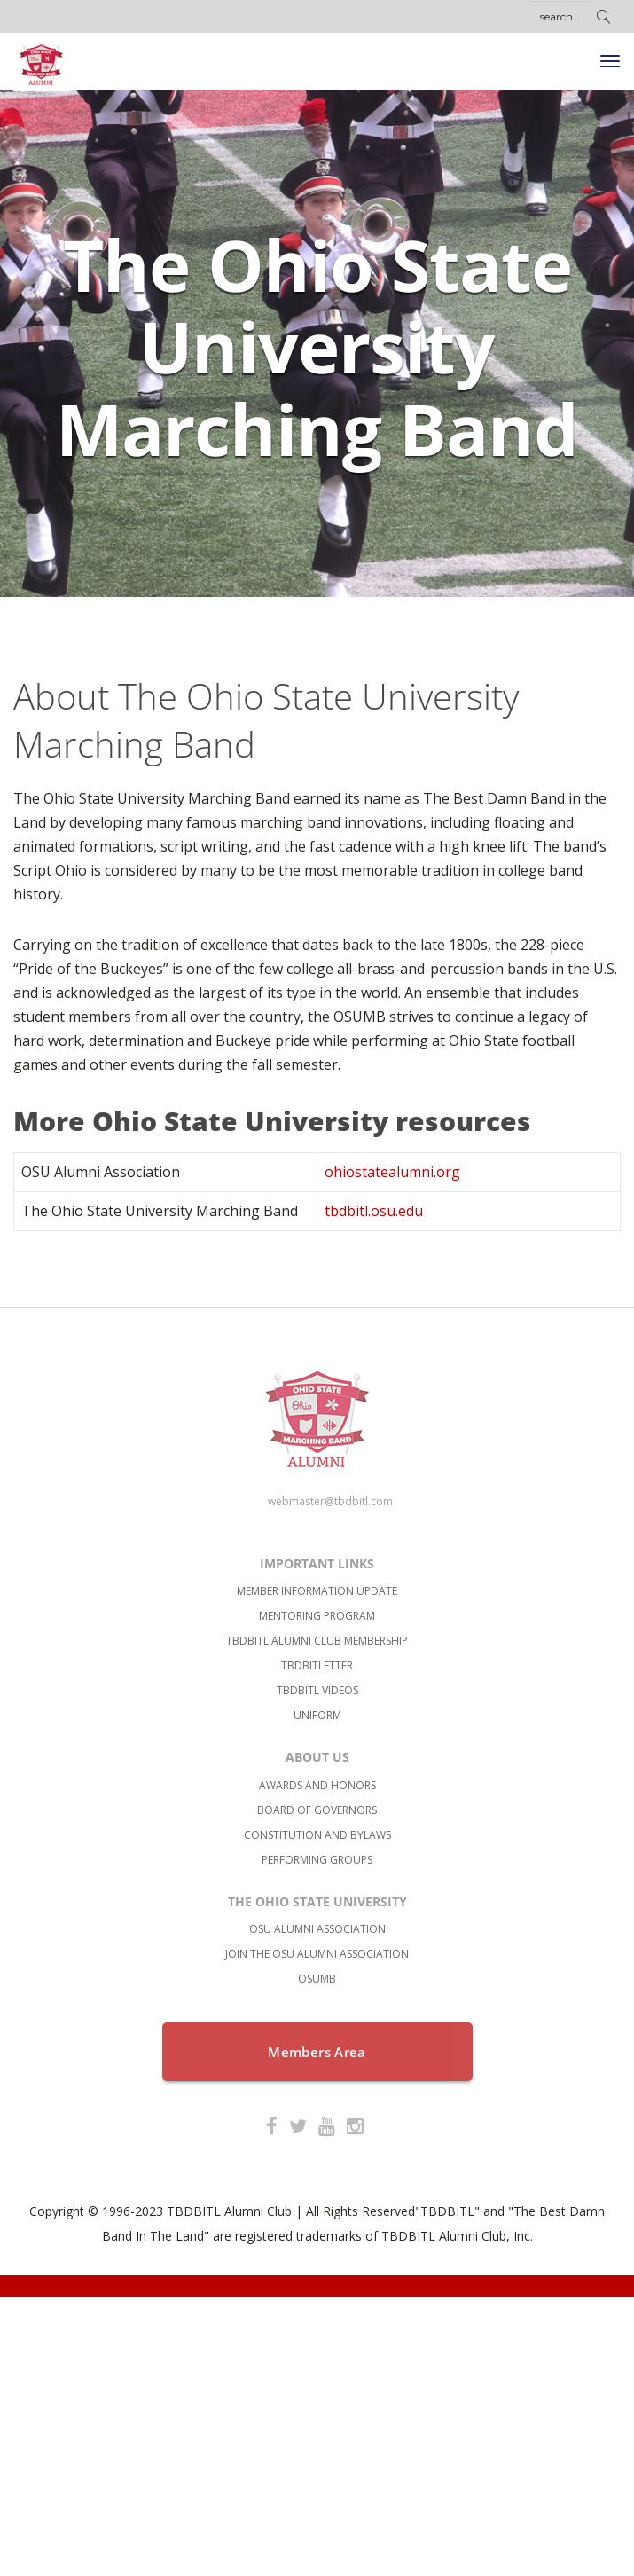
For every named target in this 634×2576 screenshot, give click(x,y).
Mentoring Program (317, 1615)
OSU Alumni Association (317, 1928)
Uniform (317, 1715)
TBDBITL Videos (317, 1690)
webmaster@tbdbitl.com (330, 1501)
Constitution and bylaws (317, 1834)
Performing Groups (317, 1859)
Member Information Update (317, 1590)
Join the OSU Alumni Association (317, 1953)
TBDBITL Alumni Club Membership (317, 1640)
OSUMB (317, 1978)
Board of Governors (317, 1810)
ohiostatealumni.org (392, 1172)
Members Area (317, 2052)
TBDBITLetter (317, 1665)
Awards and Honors (317, 1785)
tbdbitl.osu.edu (374, 1211)
